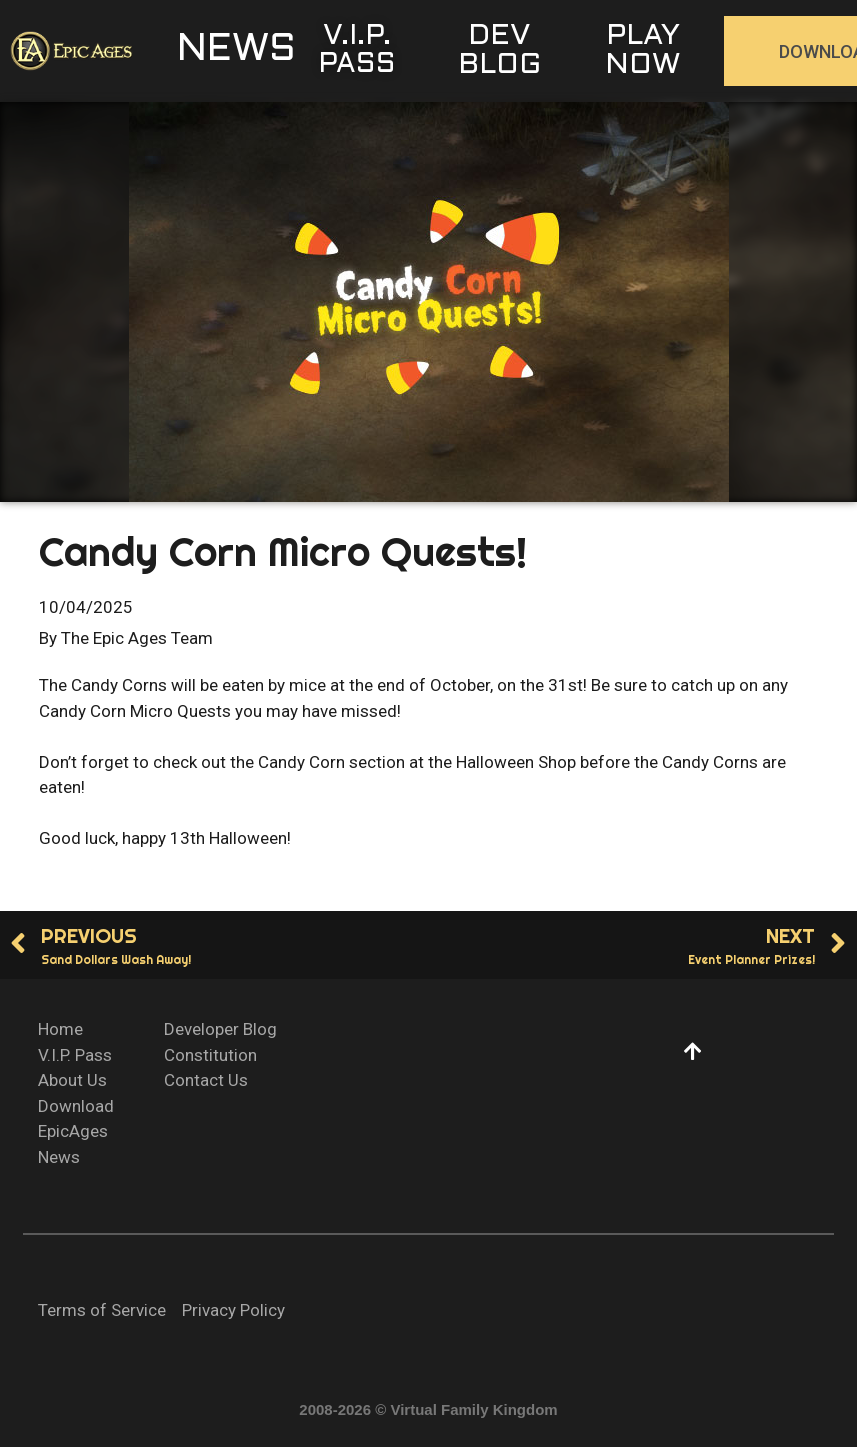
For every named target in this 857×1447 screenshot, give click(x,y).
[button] (236, 51)
